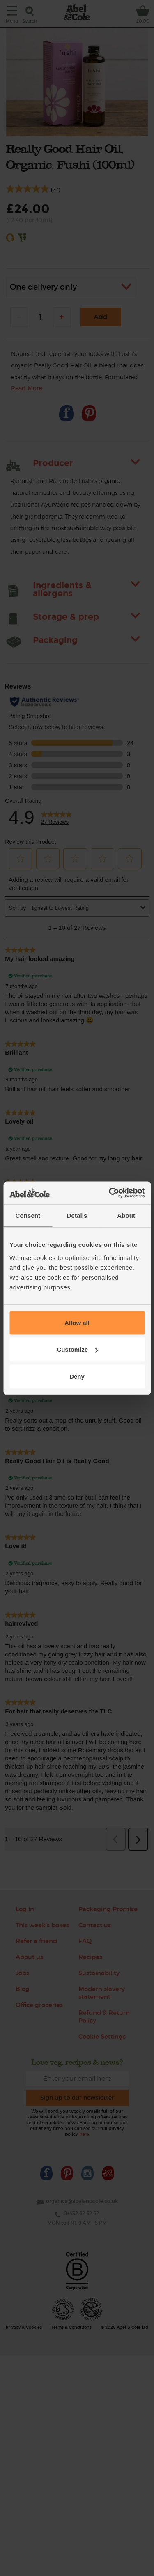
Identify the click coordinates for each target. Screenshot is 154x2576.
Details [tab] (77, 1215)
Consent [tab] (27, 1215)
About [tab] (126, 1215)
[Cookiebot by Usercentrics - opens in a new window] (110, 1192)
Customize (77, 1349)
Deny (77, 1376)
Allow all (77, 1322)
